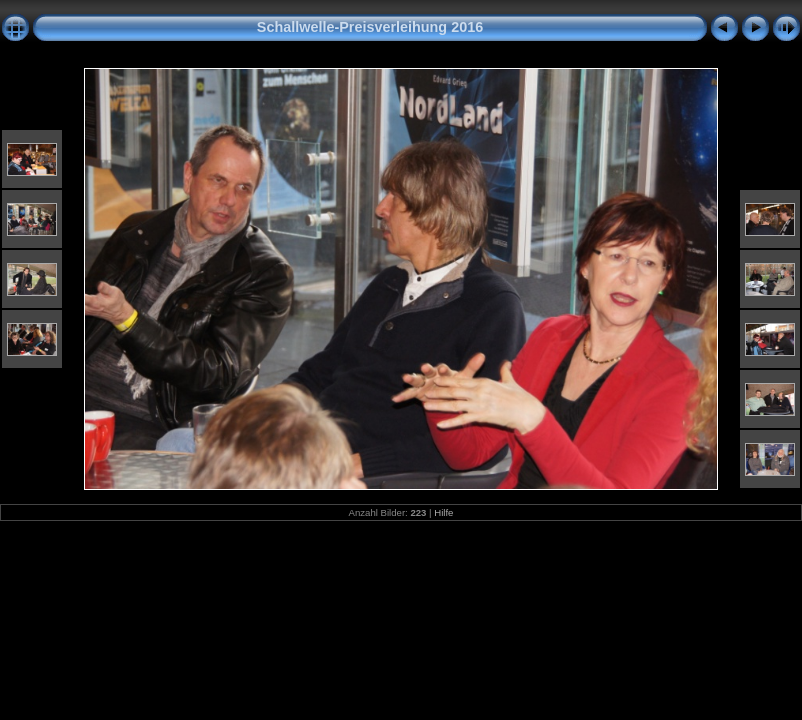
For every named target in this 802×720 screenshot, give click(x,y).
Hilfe (443, 512)
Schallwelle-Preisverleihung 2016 (370, 27)
